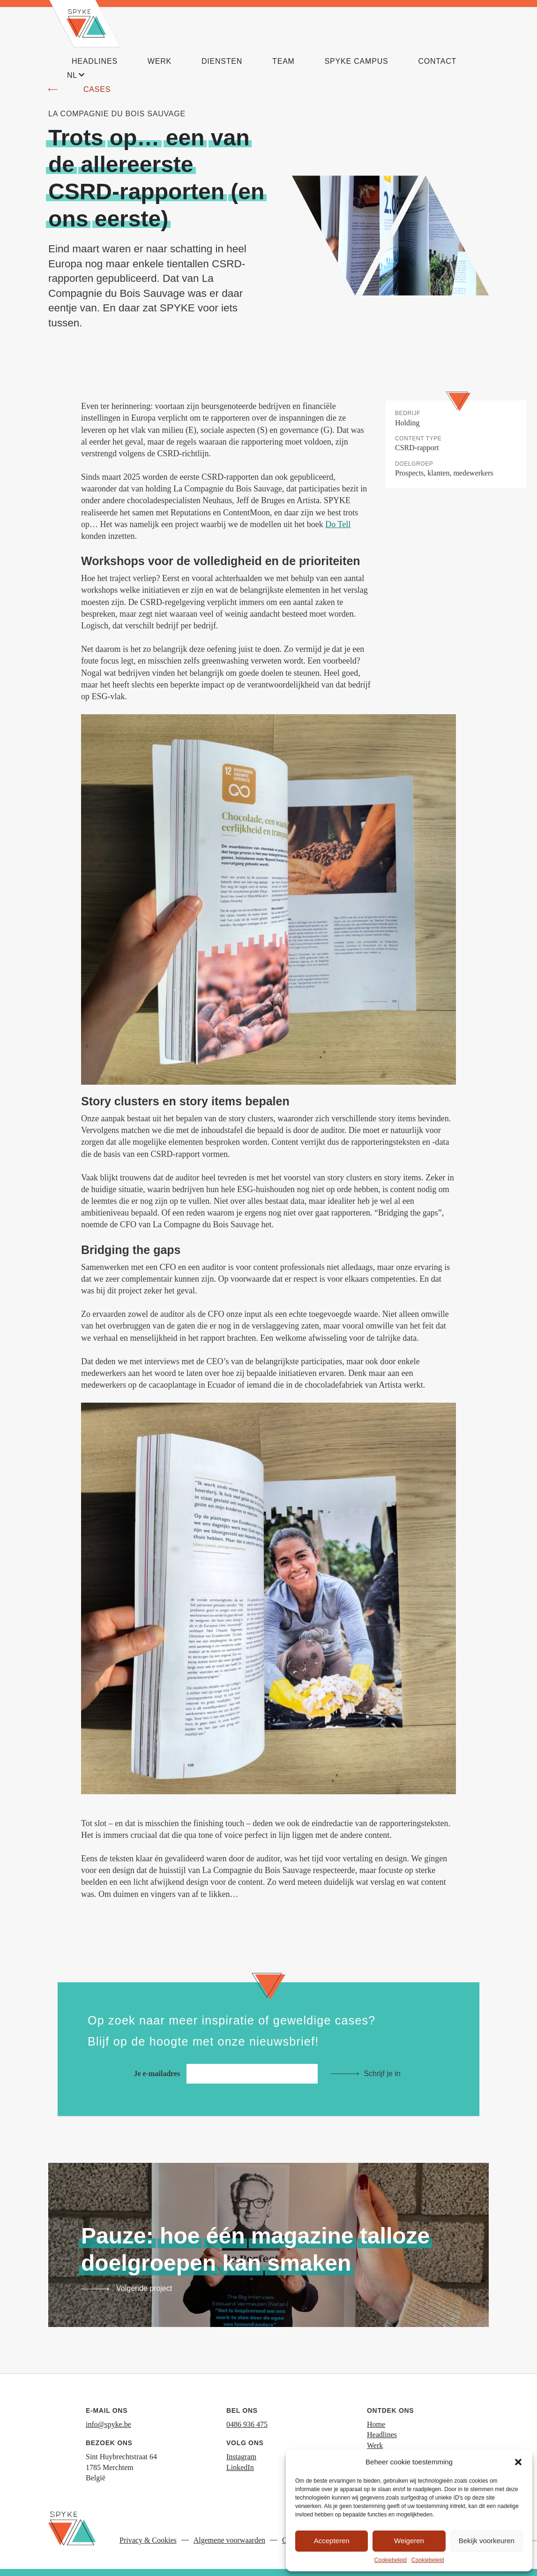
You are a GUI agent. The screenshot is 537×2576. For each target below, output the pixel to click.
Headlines (382, 2435)
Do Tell (338, 524)
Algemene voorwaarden (229, 2540)
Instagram (241, 2457)
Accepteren (332, 2541)
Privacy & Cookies (148, 2540)
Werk (375, 2445)
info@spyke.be (108, 2424)
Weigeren (409, 2541)
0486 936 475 (247, 2424)
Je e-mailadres (228, 2073)
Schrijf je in (382, 2073)
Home (376, 2424)
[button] (518, 2462)
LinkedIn (240, 2467)
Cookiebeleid (390, 2560)
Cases (97, 89)
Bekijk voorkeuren (487, 2541)
